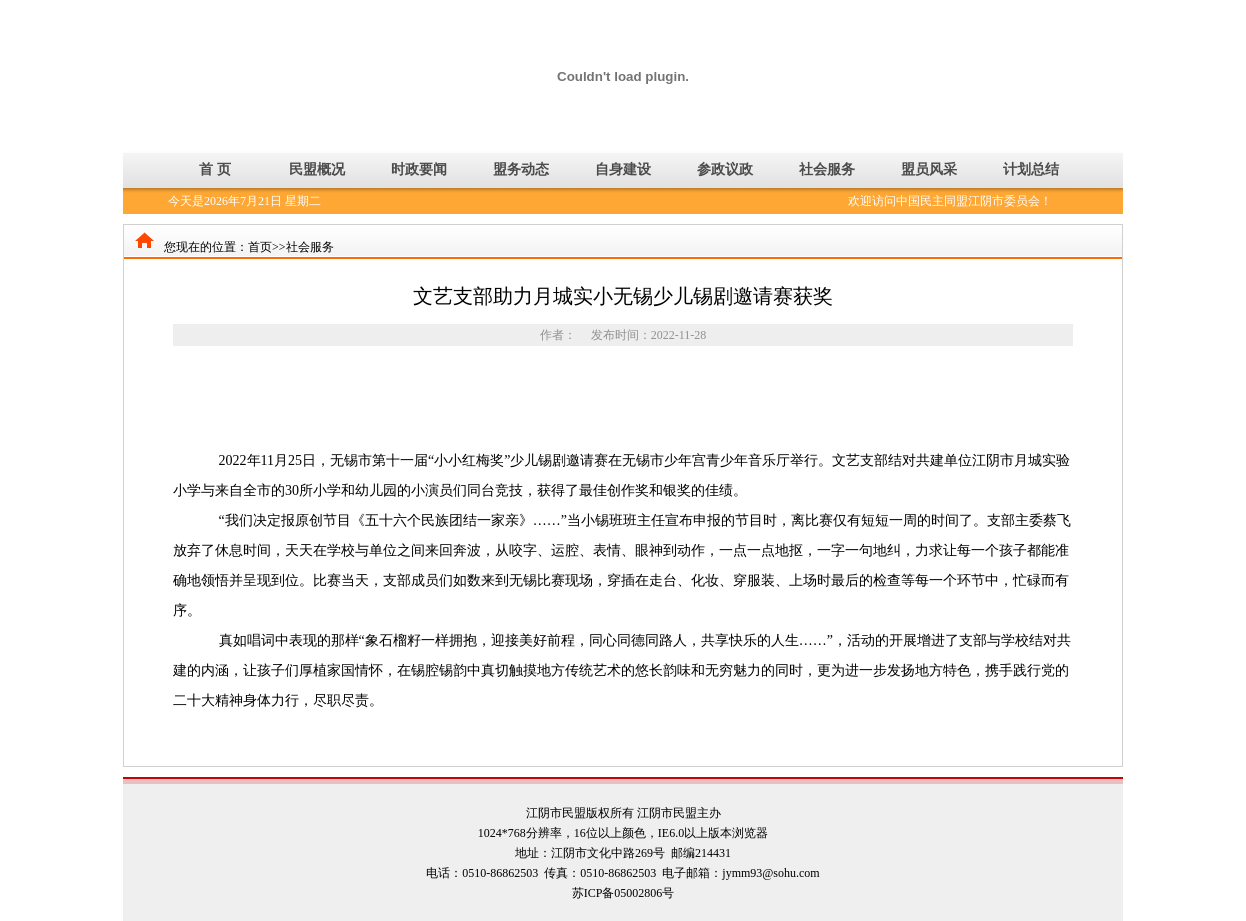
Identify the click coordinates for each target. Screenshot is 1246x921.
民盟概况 (317, 169)
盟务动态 (521, 169)
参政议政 (725, 169)
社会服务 (827, 169)
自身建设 (623, 169)
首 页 (215, 169)
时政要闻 (419, 169)
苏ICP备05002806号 (623, 893)
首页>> (267, 247)
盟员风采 (929, 169)
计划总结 (1031, 169)
